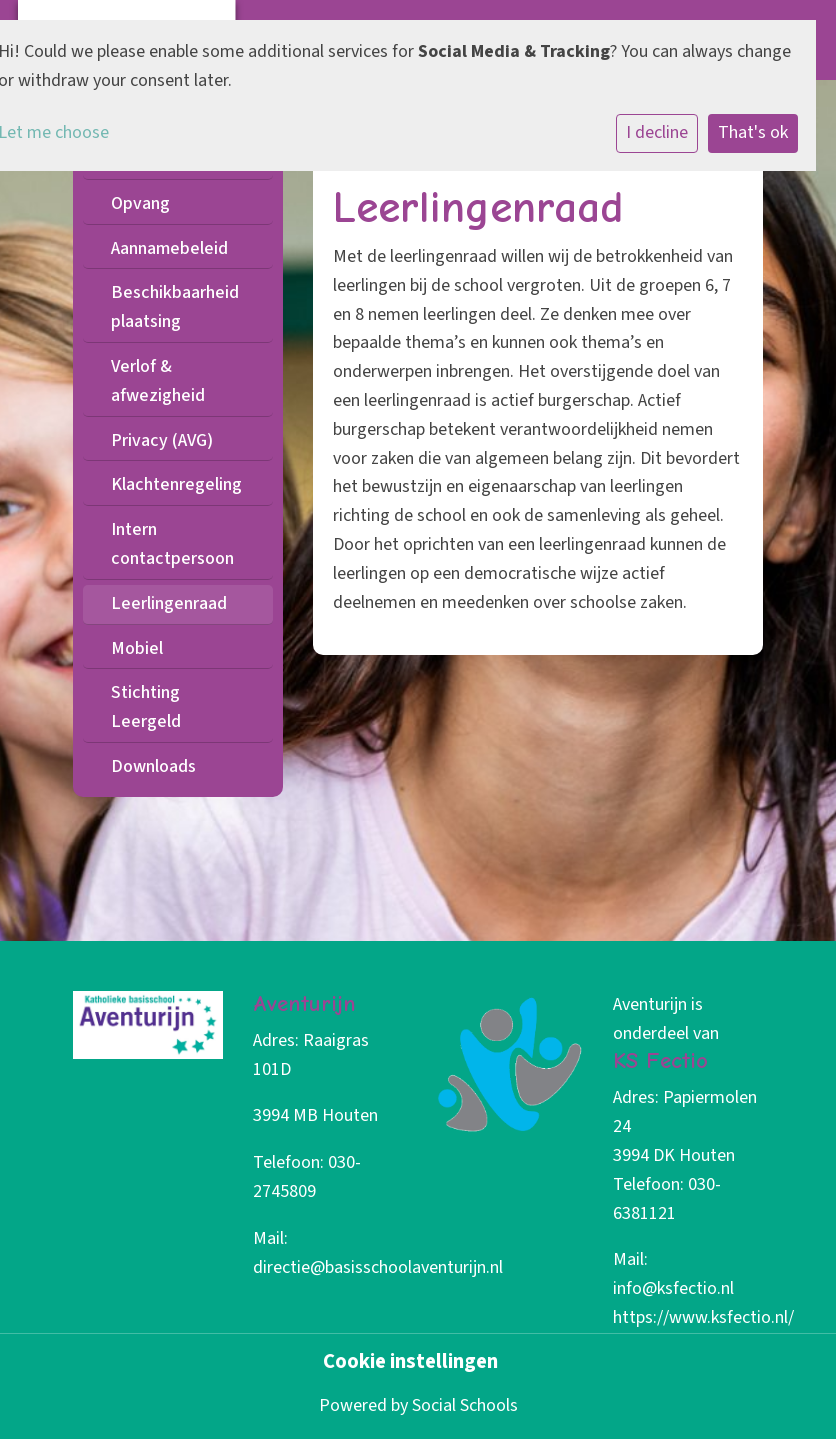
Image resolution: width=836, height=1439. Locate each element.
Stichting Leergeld (146, 707)
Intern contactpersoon (172, 544)
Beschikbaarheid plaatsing (175, 307)
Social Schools (465, 1405)
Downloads (153, 766)
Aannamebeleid (169, 248)
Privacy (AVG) (162, 440)
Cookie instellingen (410, 1362)
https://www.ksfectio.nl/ (703, 1317)
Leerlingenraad (169, 603)
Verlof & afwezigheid (158, 381)
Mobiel (137, 648)
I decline (657, 132)
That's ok (753, 132)
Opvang (140, 203)
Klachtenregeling (176, 484)
